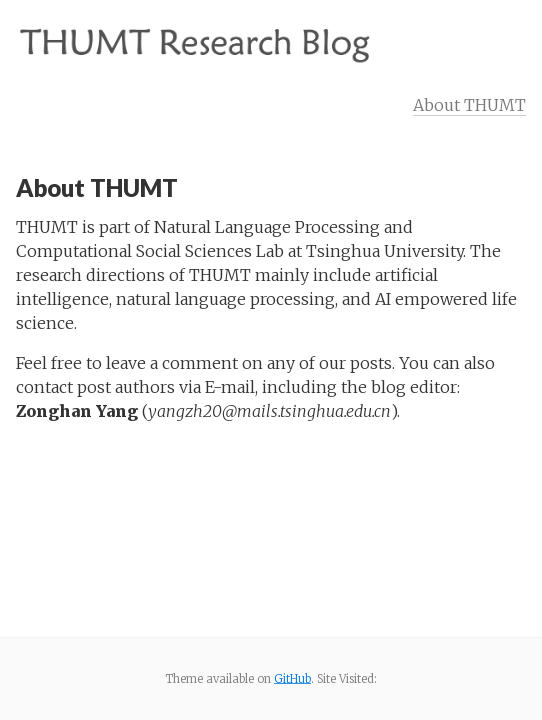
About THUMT (469, 105)
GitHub (292, 679)
